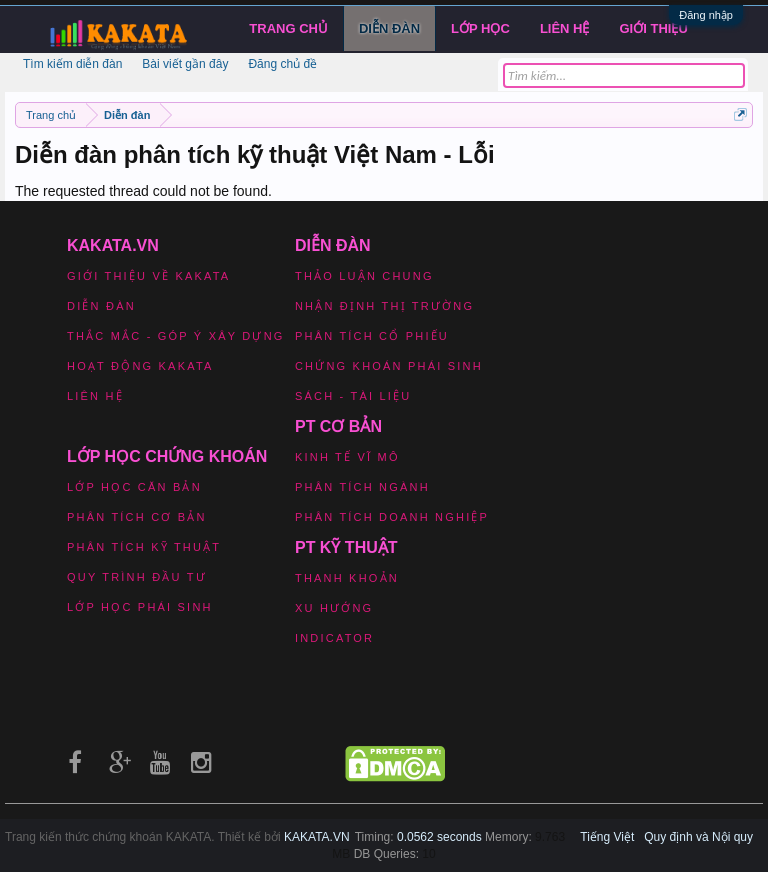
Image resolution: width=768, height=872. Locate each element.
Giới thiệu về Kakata (148, 276)
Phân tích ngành (362, 487)
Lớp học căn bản (134, 487)
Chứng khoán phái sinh (389, 366)
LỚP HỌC (480, 28)
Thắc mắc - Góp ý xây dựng (176, 336)
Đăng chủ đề (282, 64)
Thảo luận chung (364, 276)
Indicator (334, 638)
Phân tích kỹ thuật (144, 547)
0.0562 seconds (439, 837)
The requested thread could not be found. (143, 191)
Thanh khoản (347, 578)
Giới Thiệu (654, 28)
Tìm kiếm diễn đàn (72, 64)
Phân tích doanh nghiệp (392, 517)
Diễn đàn (389, 28)
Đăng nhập (706, 15)
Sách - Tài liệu (353, 396)
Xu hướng (334, 608)
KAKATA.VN (317, 837)
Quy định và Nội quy (698, 837)
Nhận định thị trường (384, 306)
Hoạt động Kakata (140, 366)
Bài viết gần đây (185, 64)
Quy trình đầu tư (137, 577)
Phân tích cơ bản (137, 517)
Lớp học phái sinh (140, 607)
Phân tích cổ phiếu (372, 336)
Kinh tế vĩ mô (347, 457)
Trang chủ (288, 28)
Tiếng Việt (607, 837)
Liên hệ (565, 28)
